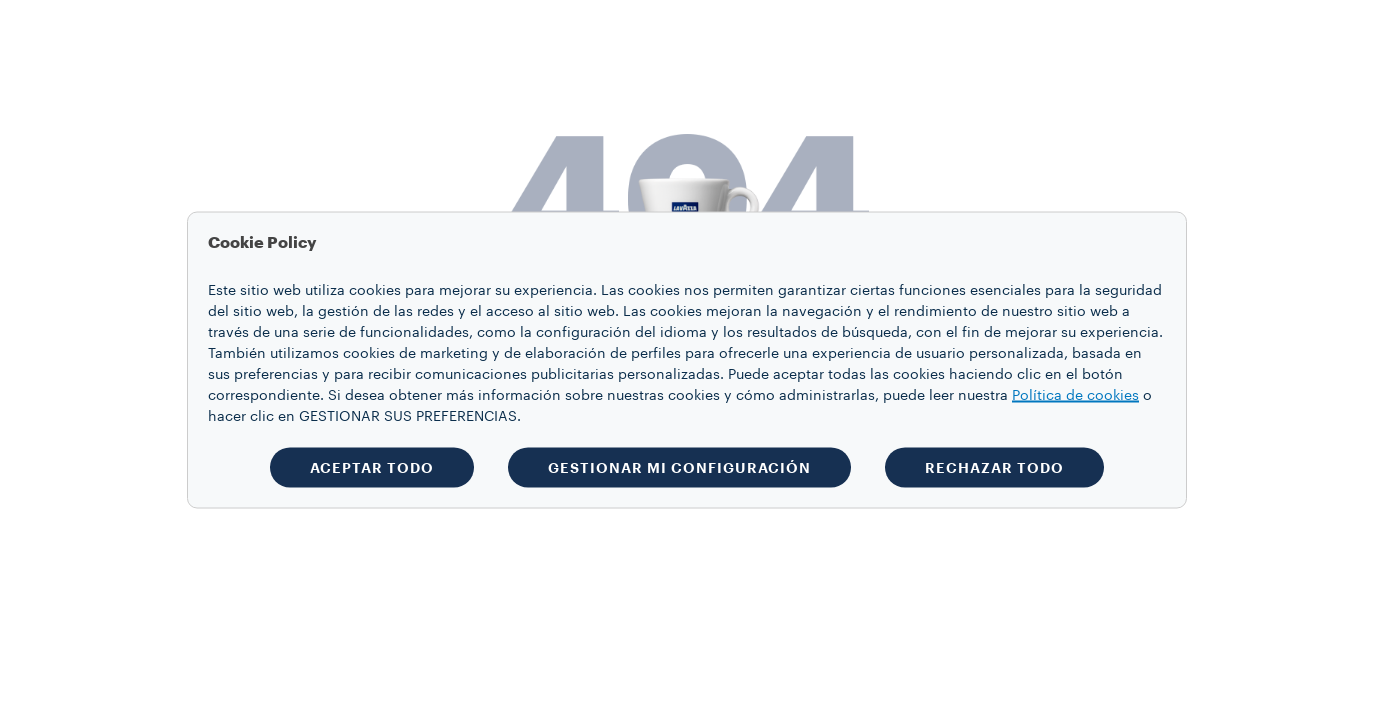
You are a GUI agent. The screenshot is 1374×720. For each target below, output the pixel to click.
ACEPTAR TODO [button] (372, 468)
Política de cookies (1075, 396)
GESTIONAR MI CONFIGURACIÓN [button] (679, 468)
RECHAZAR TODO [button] (994, 468)
